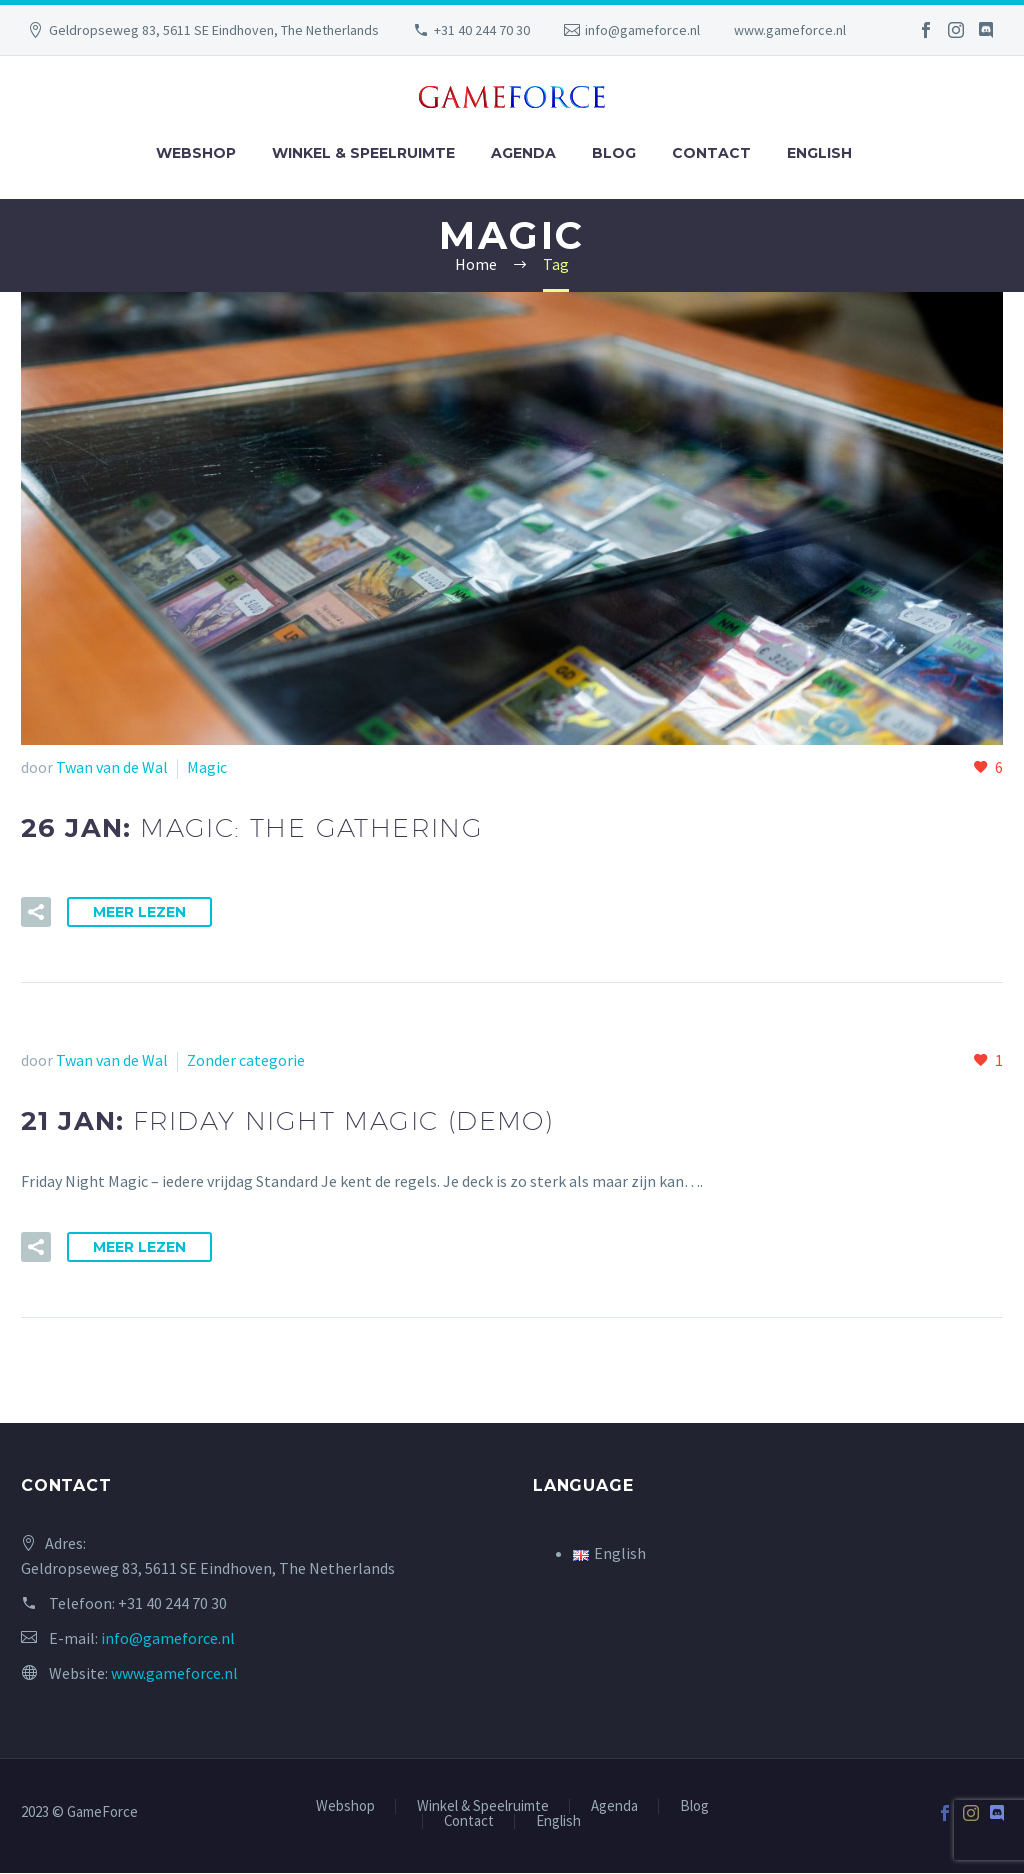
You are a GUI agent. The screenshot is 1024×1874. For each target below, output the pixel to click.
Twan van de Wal (112, 767)
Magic (207, 767)
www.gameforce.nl (790, 30)
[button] (36, 912)
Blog (614, 153)
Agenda (523, 153)
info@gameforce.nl (642, 30)
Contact (711, 153)
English (819, 153)
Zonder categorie (246, 1060)
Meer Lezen (139, 912)
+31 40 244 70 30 (482, 30)
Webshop (196, 153)
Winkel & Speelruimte (363, 153)
